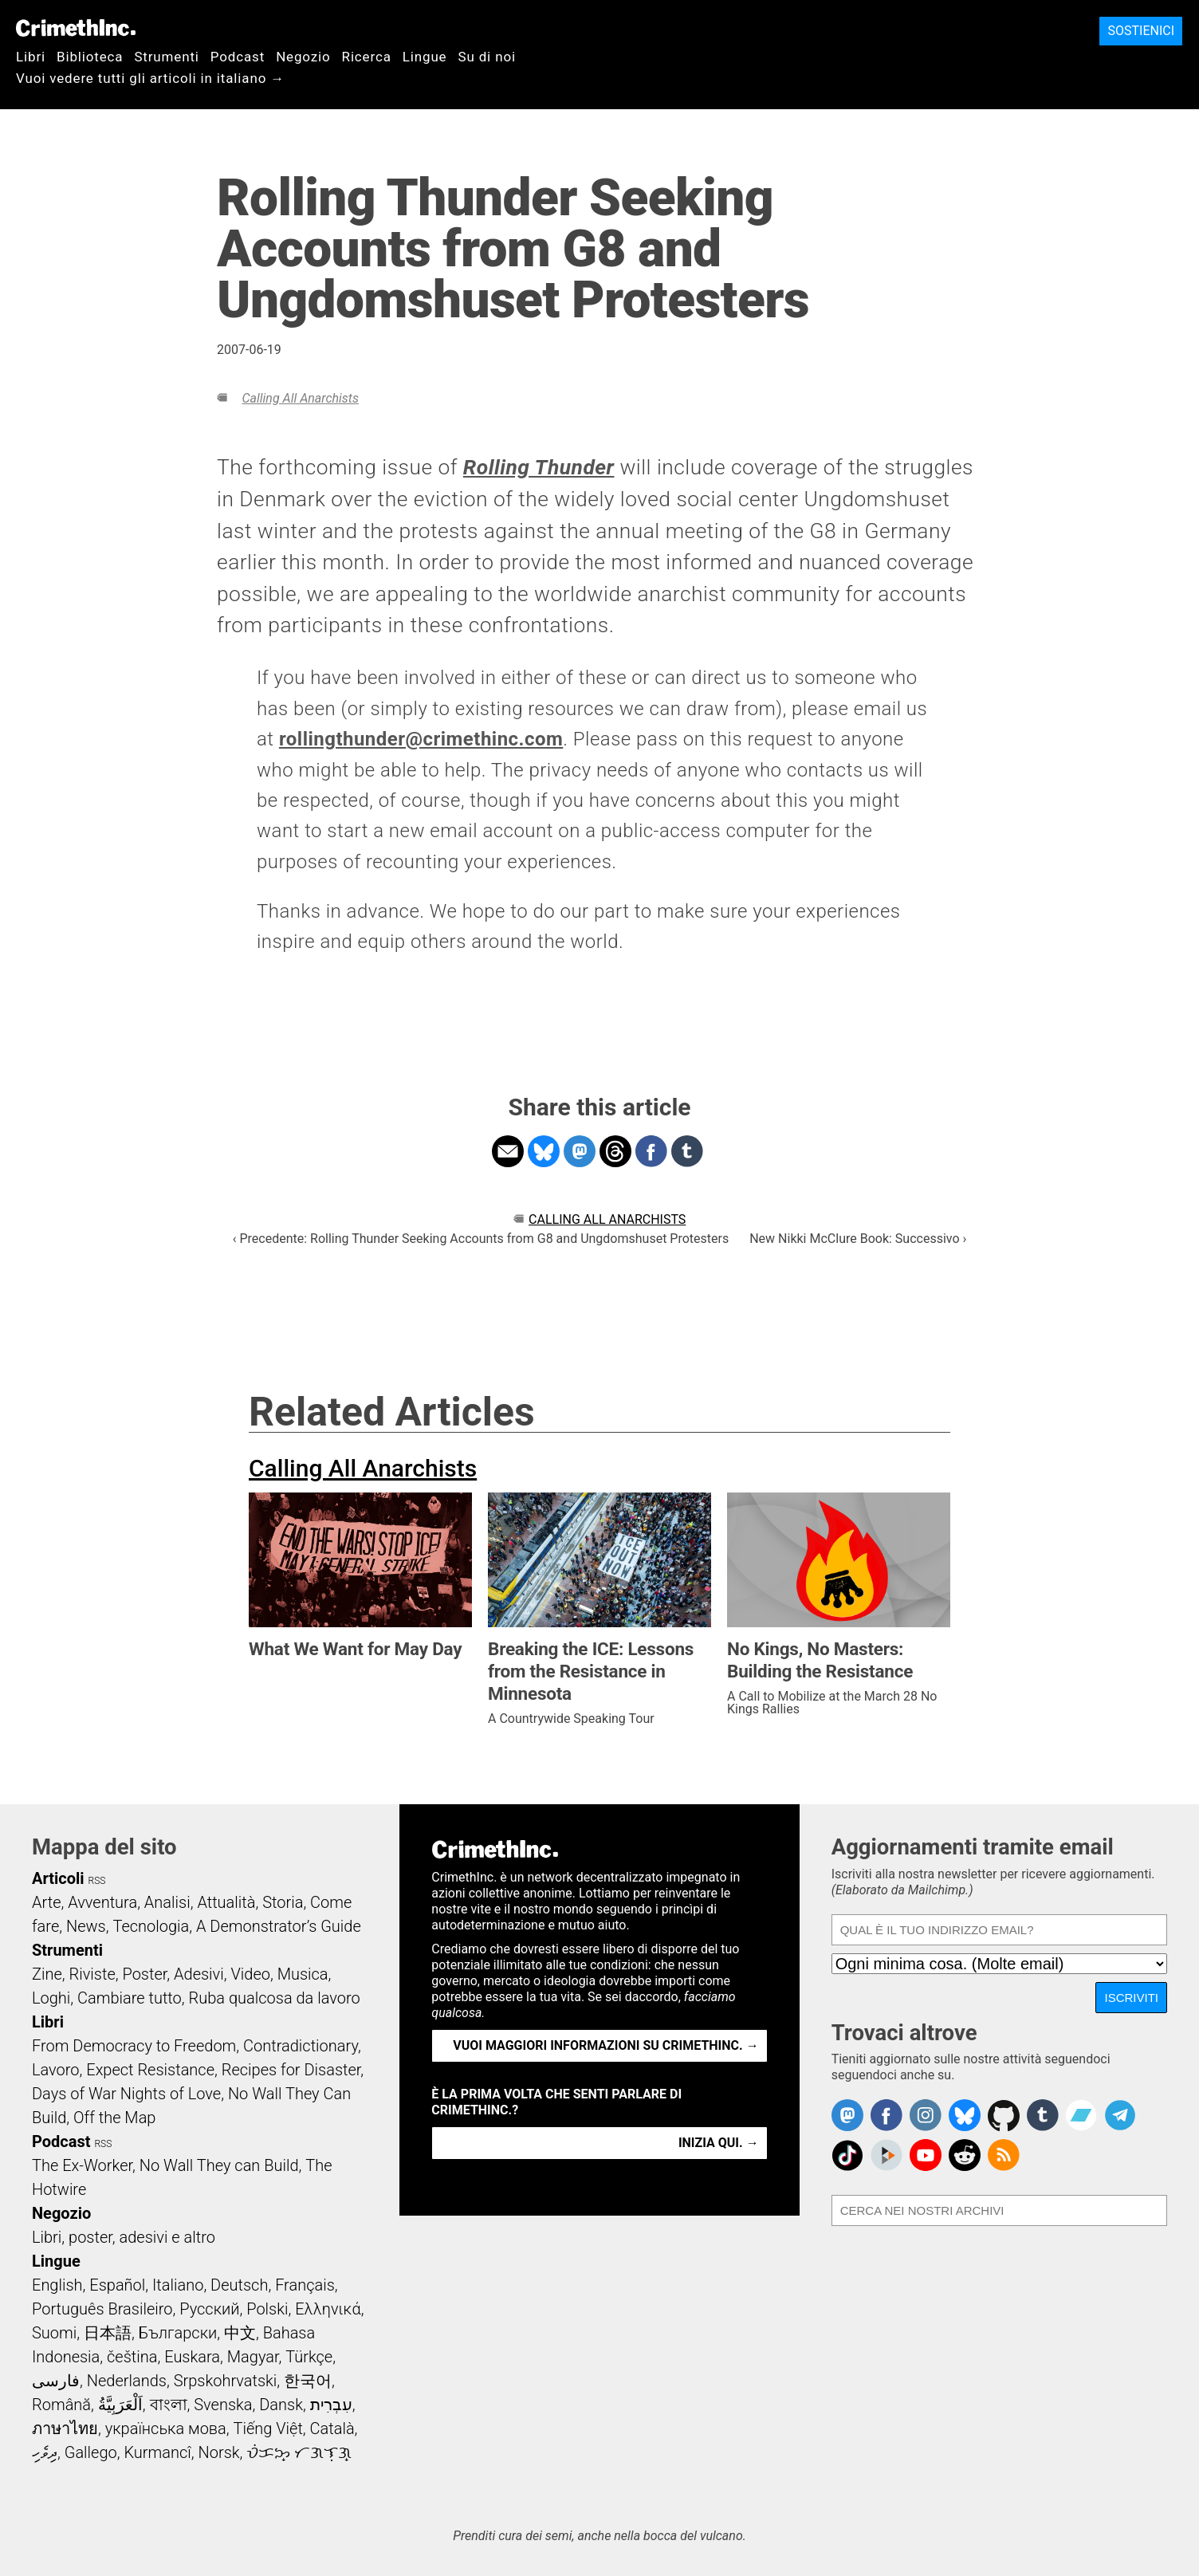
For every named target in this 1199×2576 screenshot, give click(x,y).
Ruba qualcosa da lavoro (274, 1998)
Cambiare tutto (129, 1998)
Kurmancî (157, 2452)
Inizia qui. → (718, 2142)
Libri (30, 57)
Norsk (219, 2452)
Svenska (223, 2404)
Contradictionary (300, 2045)
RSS (97, 1880)
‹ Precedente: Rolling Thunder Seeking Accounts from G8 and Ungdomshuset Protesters (481, 1238)
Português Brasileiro (102, 2308)
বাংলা (168, 2404)
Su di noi (487, 57)
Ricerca (366, 57)
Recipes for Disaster (291, 2069)
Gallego (91, 2452)
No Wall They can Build (219, 2165)
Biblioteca (90, 57)
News (86, 1926)
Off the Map (114, 2117)
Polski (267, 2308)
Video (249, 1974)
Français (305, 2285)
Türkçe (308, 2356)
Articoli (58, 1878)
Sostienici (1140, 30)
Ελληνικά (327, 2308)
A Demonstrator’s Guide (278, 1926)
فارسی (56, 2380)
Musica (302, 1974)
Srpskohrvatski (225, 2380)
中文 (240, 2332)
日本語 (108, 2332)
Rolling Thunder (539, 467)
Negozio (303, 57)
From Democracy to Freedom (134, 2045)
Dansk (281, 2404)
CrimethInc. (76, 28)
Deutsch (239, 2285)
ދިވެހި (44, 2452)
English (57, 2285)
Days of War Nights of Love (126, 2093)
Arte (46, 1902)
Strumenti (166, 57)
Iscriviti (1131, 1997)
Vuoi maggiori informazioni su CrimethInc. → (605, 2045)
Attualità (226, 1902)
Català (332, 2428)
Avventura (102, 1902)
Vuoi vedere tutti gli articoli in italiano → (150, 78)
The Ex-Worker (82, 2165)
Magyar (253, 2356)
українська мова (165, 2428)
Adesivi (199, 1974)
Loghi (51, 1998)
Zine (47, 1974)
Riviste (92, 1974)
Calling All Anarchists (300, 398)
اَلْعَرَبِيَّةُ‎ (120, 2404)
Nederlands (127, 2380)
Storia (282, 1902)
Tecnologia (150, 1926)
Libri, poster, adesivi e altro (123, 2237)
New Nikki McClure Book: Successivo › (857, 1238)
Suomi (54, 2332)
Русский (209, 2308)
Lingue (425, 57)
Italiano (177, 2285)
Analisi (167, 1902)
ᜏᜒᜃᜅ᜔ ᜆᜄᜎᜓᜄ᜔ (299, 2452)
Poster (144, 1974)
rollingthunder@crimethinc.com (421, 739)
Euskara (192, 2356)
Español (117, 2285)
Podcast (237, 57)
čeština (132, 2356)
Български (178, 2332)
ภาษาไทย (65, 2428)
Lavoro (56, 2069)
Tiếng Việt (267, 2428)
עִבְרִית (331, 2404)
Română (61, 2404)
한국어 (308, 2380)
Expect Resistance (150, 2069)
